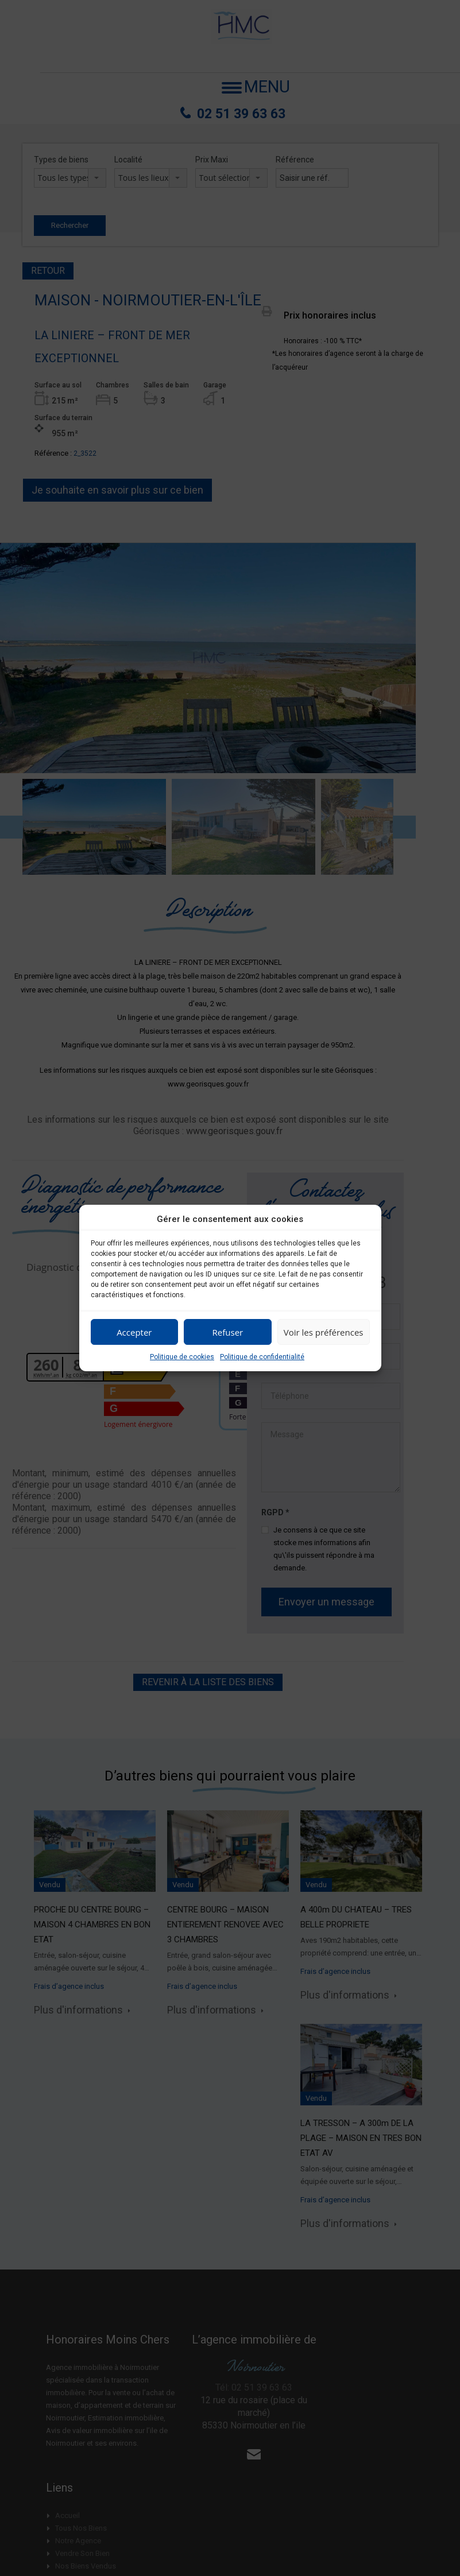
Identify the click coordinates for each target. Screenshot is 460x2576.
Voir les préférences (324, 1332)
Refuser (227, 1332)
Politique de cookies (182, 1357)
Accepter (134, 1332)
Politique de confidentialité (262, 1357)
